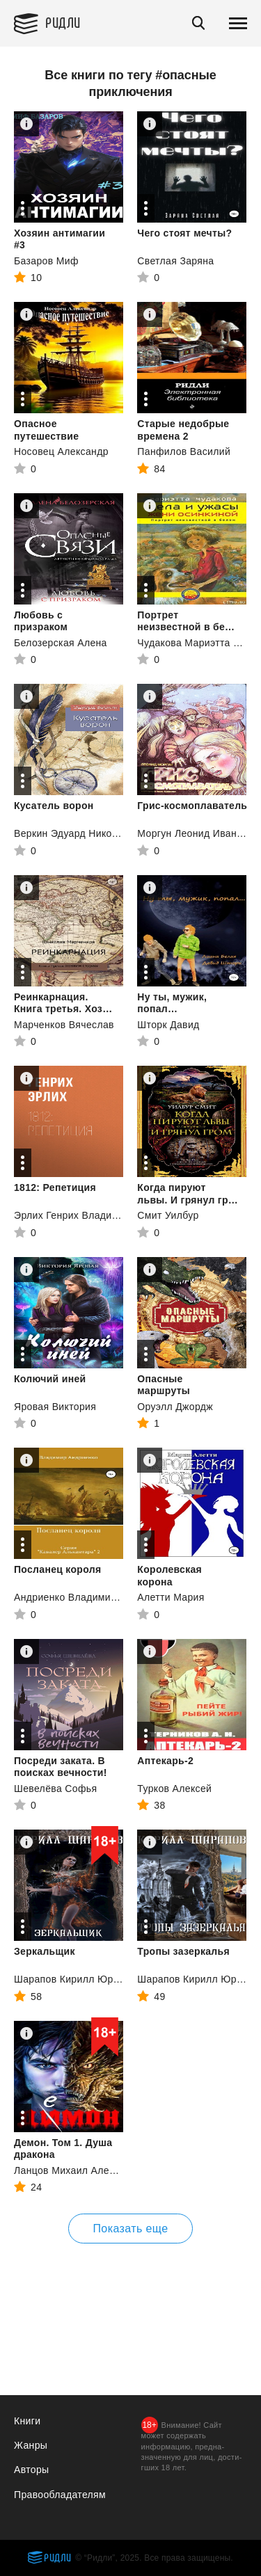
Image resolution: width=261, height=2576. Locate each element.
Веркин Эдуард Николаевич (79, 833)
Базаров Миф (46, 260)
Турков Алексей (174, 1788)
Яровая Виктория (55, 1406)
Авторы (31, 2469)
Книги (27, 2420)
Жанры (30, 2445)
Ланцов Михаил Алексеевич (80, 2170)
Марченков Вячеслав (64, 1024)
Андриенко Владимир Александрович (103, 1597)
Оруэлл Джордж (175, 1406)
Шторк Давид (168, 1024)
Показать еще (130, 2228)
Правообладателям (60, 2494)
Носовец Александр (61, 451)
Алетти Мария (170, 1597)
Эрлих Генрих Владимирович (83, 1215)
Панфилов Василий (183, 451)
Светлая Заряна (175, 260)
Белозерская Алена (60, 642)
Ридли (63, 22)
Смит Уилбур (167, 1215)
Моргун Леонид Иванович (197, 833)
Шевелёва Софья (55, 1788)
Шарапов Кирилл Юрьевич (77, 1979)
